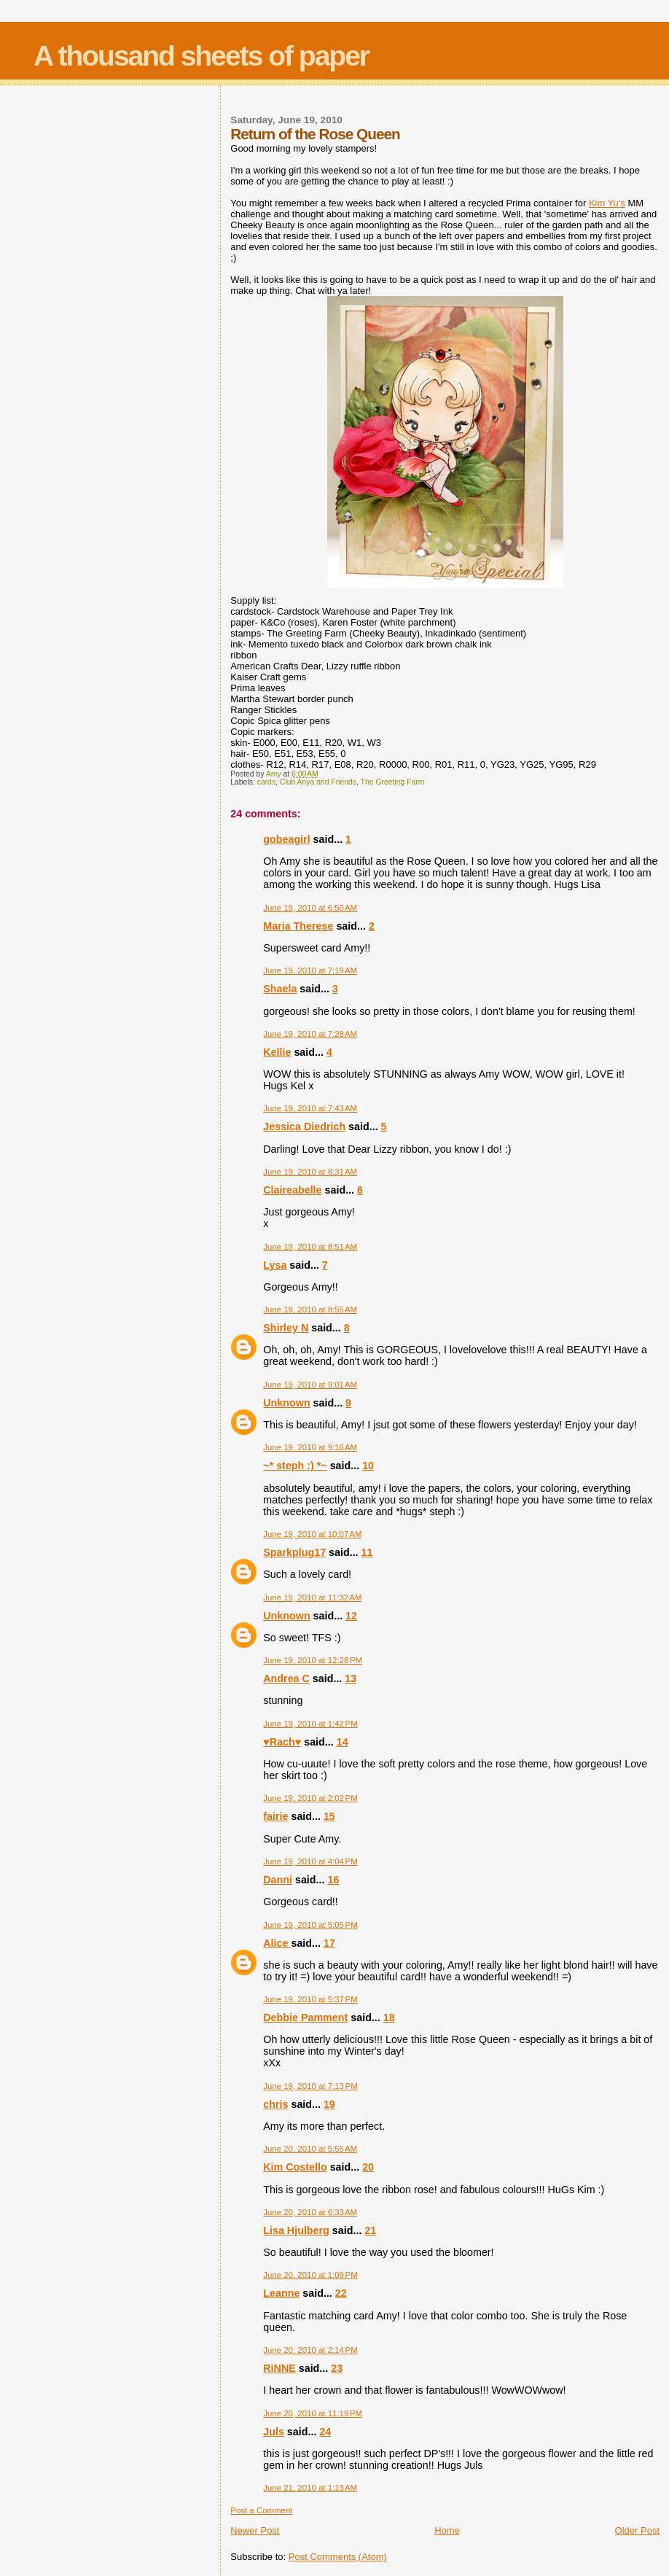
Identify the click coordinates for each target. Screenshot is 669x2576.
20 (368, 2167)
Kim (607, 203)
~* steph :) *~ (294, 1465)
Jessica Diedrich (304, 1126)
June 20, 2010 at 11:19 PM (312, 2413)
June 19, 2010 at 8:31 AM (310, 1171)
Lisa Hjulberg (296, 2230)
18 (389, 2017)
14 (342, 1742)
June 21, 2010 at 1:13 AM (310, 2487)
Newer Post (254, 2530)
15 (329, 1816)
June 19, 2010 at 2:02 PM (310, 1798)
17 (329, 1943)
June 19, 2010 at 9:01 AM (310, 1384)
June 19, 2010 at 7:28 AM (310, 1034)
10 (368, 1465)
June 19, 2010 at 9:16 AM (310, 1447)
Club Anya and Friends (318, 782)
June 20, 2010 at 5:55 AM (310, 2148)
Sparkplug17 (294, 1552)
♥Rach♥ (282, 1742)
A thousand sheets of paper (201, 55)
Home (447, 2530)
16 (333, 1880)
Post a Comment (261, 2510)
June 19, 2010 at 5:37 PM (310, 1999)
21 (370, 2230)
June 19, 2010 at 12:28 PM (312, 1660)
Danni (277, 1880)
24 (325, 2431)
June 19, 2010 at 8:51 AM (310, 1246)
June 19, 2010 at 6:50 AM (310, 907)
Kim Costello (294, 2167)
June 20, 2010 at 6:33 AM (310, 2212)
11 (367, 1552)
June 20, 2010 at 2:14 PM (310, 2350)
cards (266, 782)
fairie (275, 1816)
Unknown (286, 1403)
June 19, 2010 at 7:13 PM (310, 2086)
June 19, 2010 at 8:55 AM (310, 1309)
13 (350, 1678)
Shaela (280, 989)
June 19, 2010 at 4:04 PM (310, 1861)
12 (351, 1616)
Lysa (274, 1265)
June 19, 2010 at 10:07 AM (312, 1534)
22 (341, 2293)
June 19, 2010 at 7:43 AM (310, 1108)
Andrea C (286, 1678)
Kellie (277, 1052)
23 (337, 2368)
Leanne (281, 2293)
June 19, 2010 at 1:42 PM (310, 1723)
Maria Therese (298, 926)
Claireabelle (292, 1190)
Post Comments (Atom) (338, 2556)
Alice (277, 1943)
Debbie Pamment (305, 2017)
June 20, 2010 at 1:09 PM (310, 2274)
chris (275, 2104)
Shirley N (285, 1328)
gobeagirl (286, 839)
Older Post (637, 2530)
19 (329, 2104)
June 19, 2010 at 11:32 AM (312, 1597)
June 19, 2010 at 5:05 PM (310, 1925)
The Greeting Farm (393, 782)
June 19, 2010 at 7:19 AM (310, 970)
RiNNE (279, 2368)
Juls (273, 2431)
